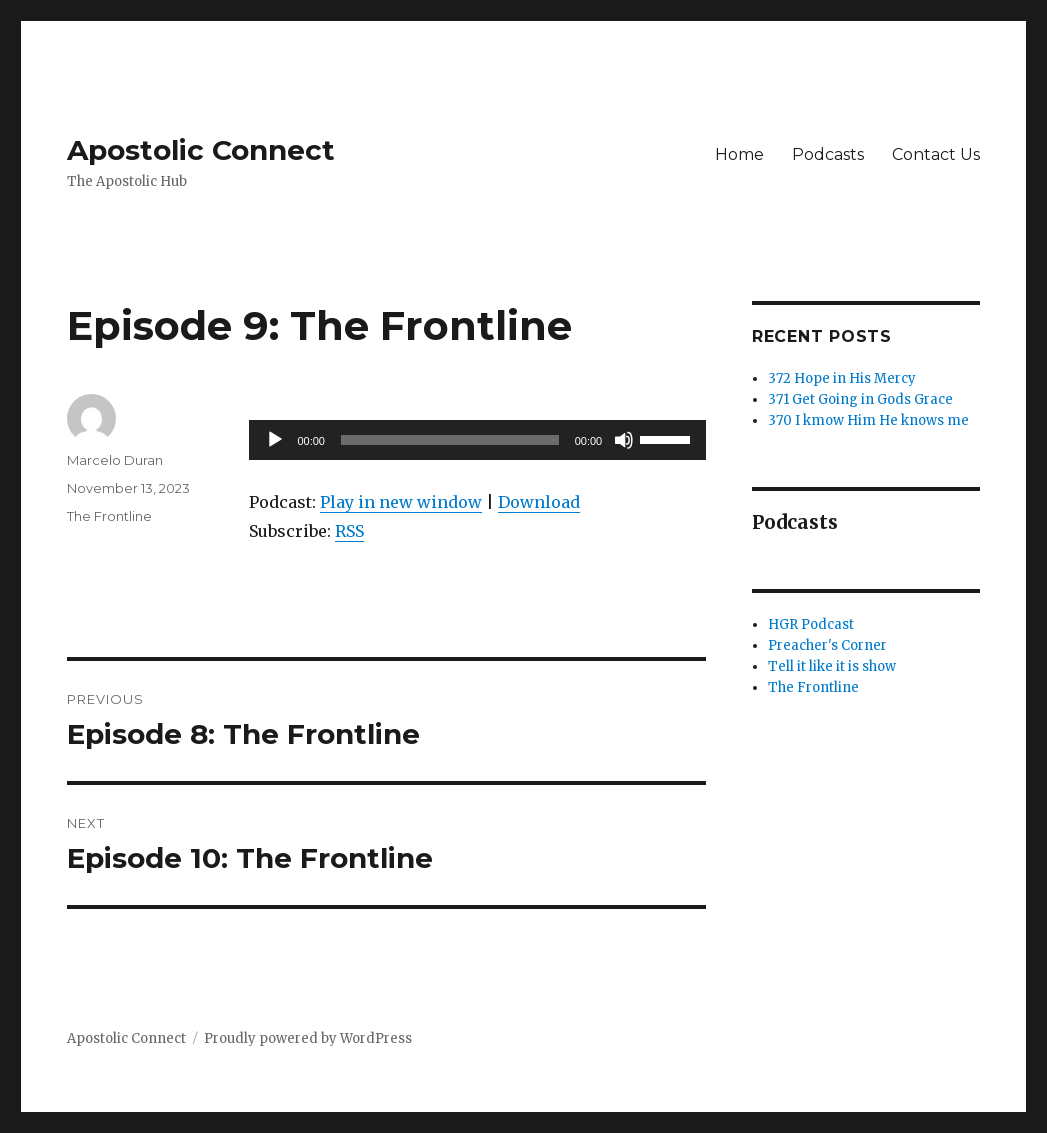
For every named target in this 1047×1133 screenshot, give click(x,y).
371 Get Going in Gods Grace (860, 399)
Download (539, 502)
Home (739, 154)
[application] (477, 440)
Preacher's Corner (827, 645)
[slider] (450, 440)
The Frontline (109, 516)
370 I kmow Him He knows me (868, 420)
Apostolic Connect (201, 150)
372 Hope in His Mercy (842, 378)
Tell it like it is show (832, 666)
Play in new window (401, 502)
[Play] (275, 440)
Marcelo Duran (115, 460)
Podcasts (828, 154)
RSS (349, 531)
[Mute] (624, 440)
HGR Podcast (811, 624)
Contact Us (936, 154)
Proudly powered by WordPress (308, 1038)
